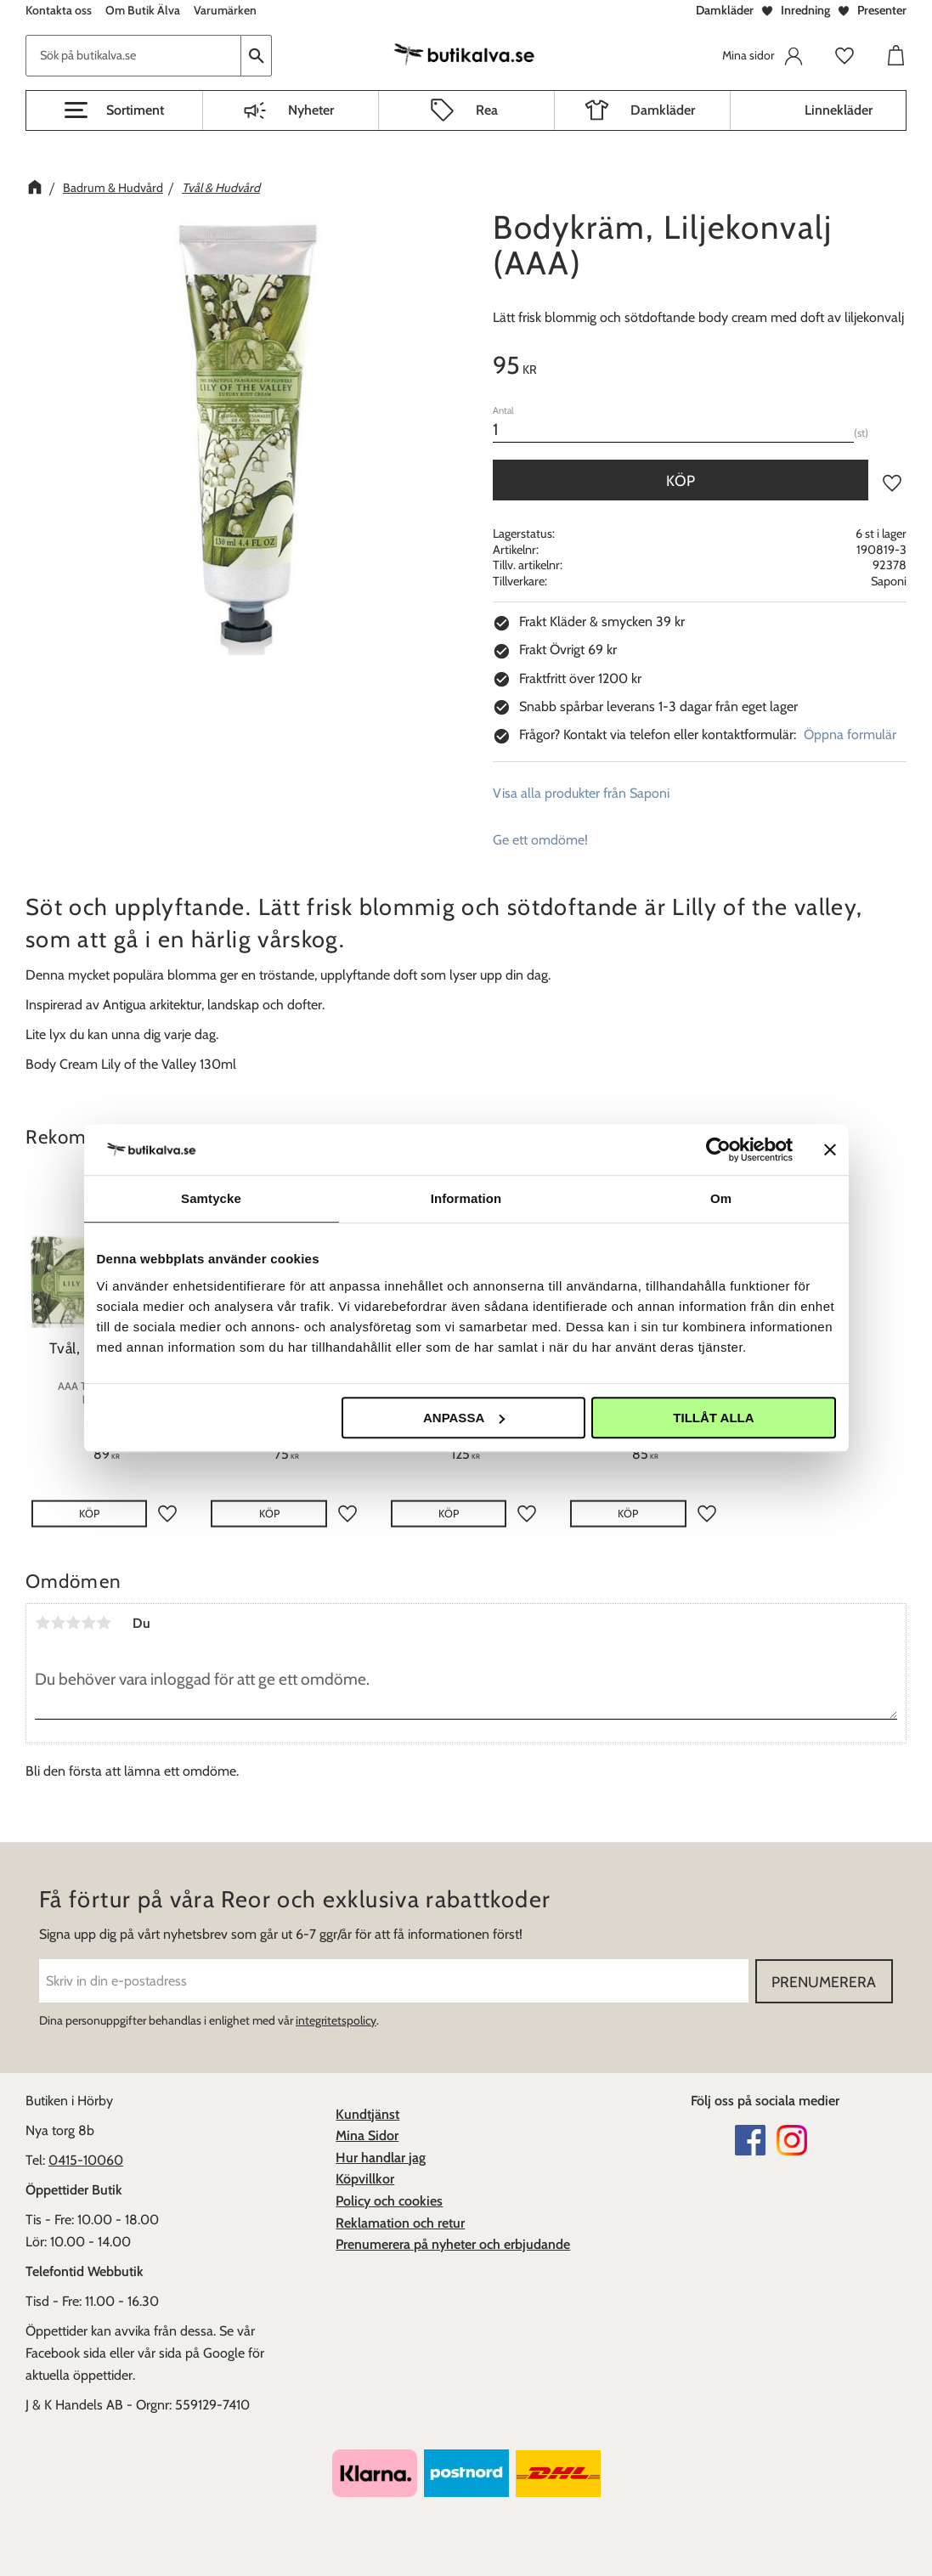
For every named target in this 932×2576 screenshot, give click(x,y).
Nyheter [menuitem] (311, 110)
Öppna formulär (850, 734)
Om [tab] (720, 1198)
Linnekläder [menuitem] (839, 110)
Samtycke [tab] (211, 1198)
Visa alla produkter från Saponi (581, 793)
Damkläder (725, 10)
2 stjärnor (57, 1622)
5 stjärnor (103, 1622)
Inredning (805, 10)
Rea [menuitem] (487, 110)
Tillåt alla (713, 1417)
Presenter (882, 10)
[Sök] (256, 55)
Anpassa (464, 1417)
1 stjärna (42, 1622)
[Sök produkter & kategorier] (133, 55)
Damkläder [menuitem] (662, 110)
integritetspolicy (336, 2020)
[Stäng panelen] (830, 1149)
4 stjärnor (88, 1622)
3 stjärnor (73, 1622)
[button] (114, 110)
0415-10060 (85, 2160)
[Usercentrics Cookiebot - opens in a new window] (718, 1149)
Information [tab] (466, 1198)
